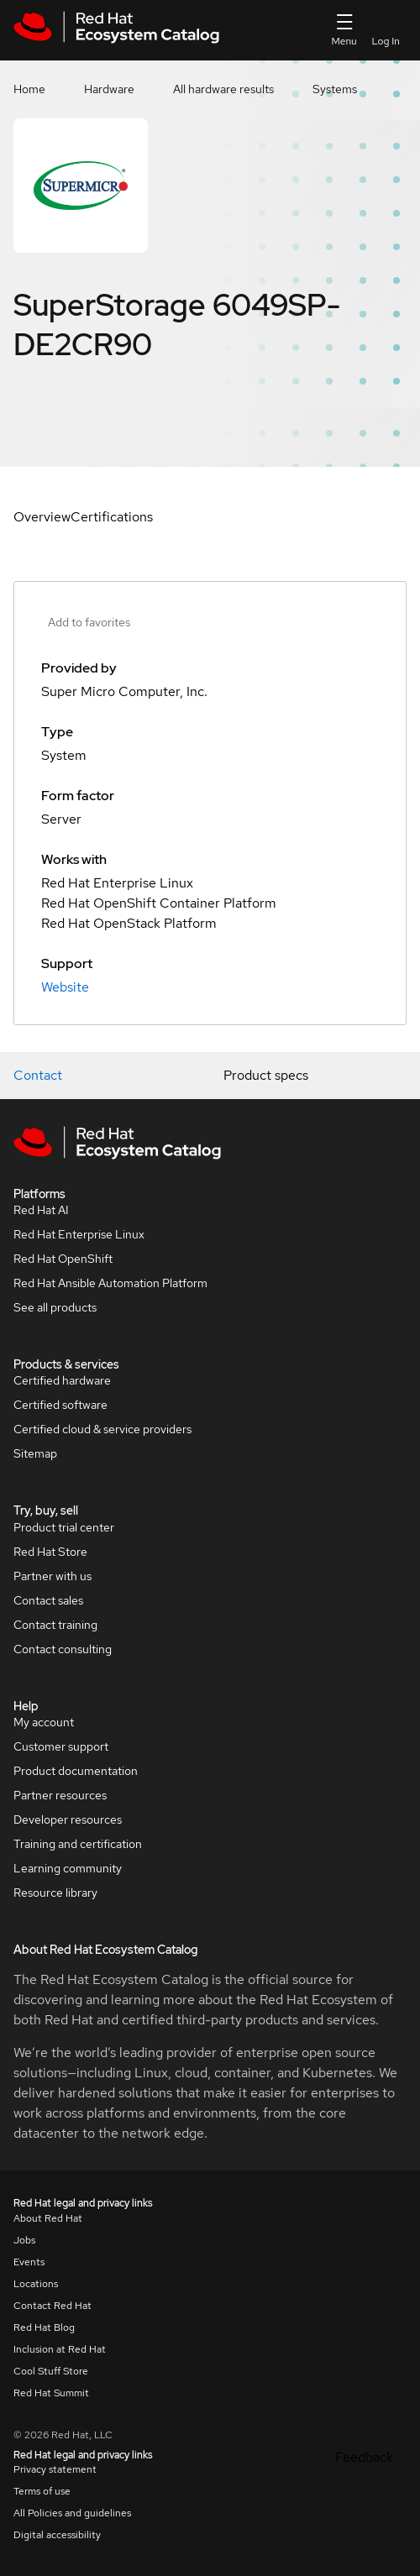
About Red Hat (47, 2218)
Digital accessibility (57, 2535)
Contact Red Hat (52, 2305)
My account (43, 1722)
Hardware (109, 89)
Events (29, 2262)
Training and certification (77, 1843)
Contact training (55, 1624)
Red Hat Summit (51, 2393)
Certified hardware (62, 1380)
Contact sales (48, 1600)
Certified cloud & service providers (102, 1429)
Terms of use (42, 2491)
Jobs (24, 2240)
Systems (334, 89)
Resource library (55, 1892)
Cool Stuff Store (50, 2371)
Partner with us (52, 1576)
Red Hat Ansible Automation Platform (110, 1283)
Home (29, 89)
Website (65, 987)
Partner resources (60, 1795)
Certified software (60, 1404)
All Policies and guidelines (72, 2513)
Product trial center (63, 1527)
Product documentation (75, 1770)
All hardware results (223, 89)
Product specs (265, 1075)
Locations (35, 2284)
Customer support (60, 1746)
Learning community (67, 1868)
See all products (55, 1307)
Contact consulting (62, 1649)
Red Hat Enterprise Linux (78, 1234)
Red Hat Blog (44, 2327)
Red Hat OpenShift (63, 1258)
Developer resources (67, 1819)
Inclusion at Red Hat (59, 2349)
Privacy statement (55, 2469)
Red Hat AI (41, 1209)
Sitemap (35, 1453)
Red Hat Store (50, 1551)
